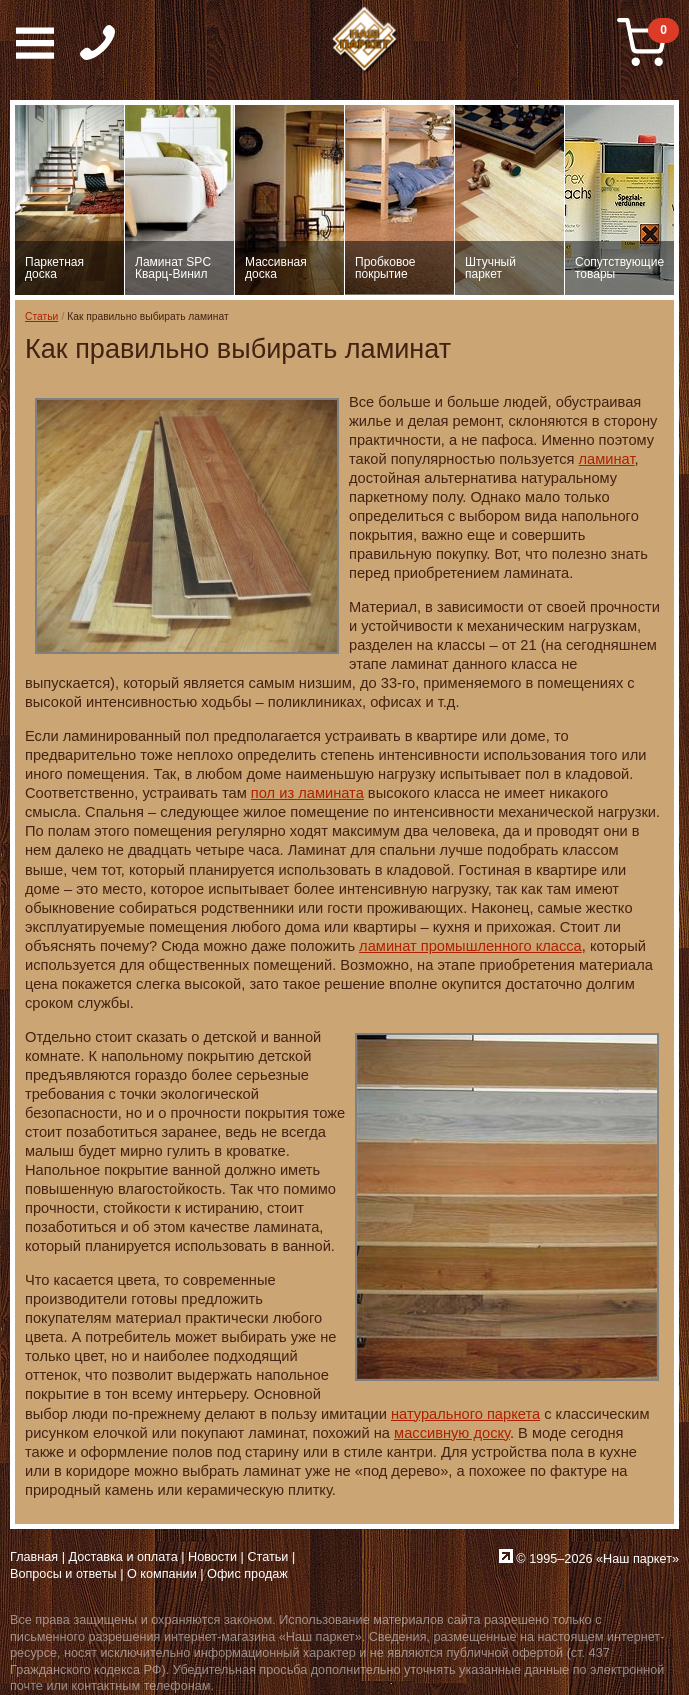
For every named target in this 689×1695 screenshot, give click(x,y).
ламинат (607, 459)
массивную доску (452, 1433)
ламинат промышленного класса (470, 946)
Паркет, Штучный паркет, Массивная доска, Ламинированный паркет (366, 40)
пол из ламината (307, 793)
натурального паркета (465, 1414)
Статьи (41, 316)
